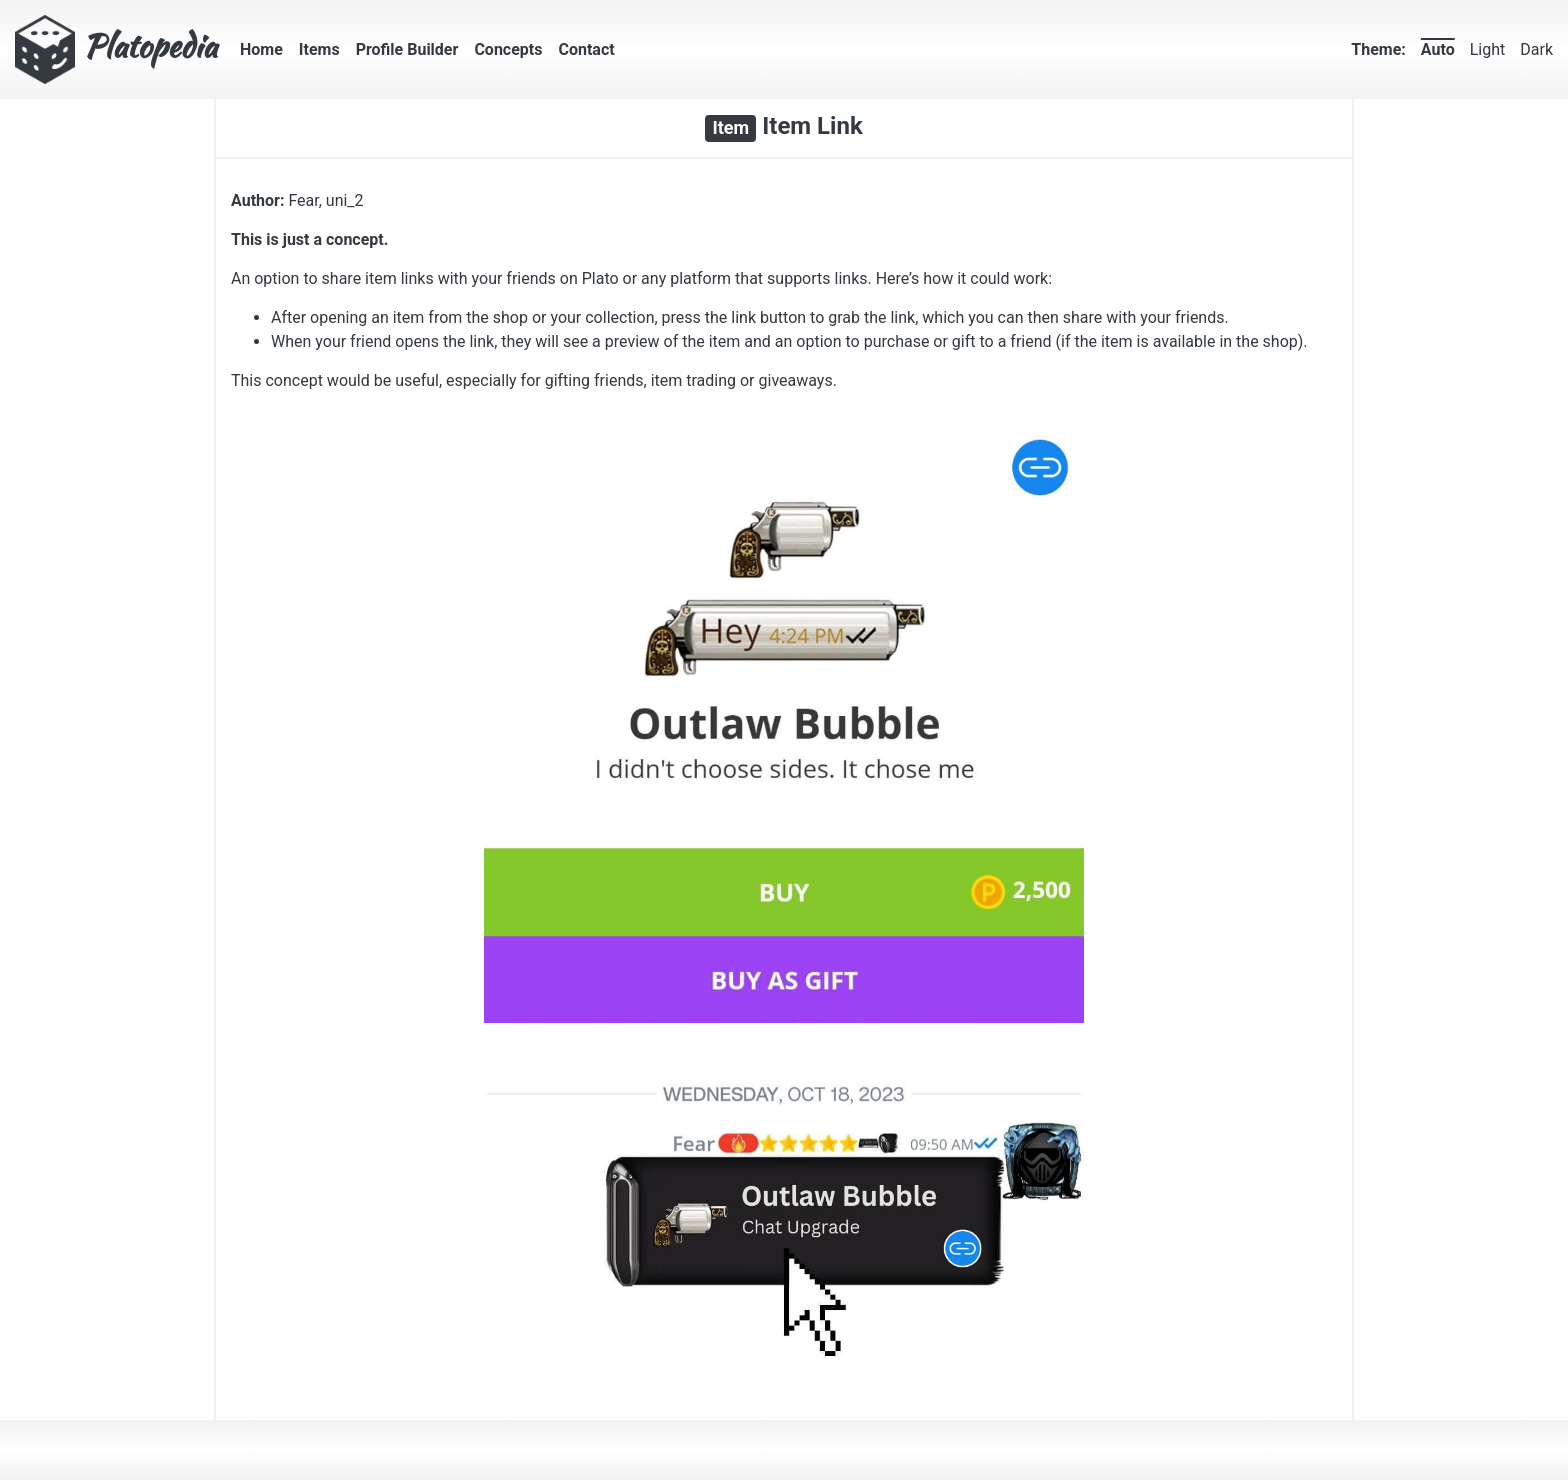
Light (1488, 49)
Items (319, 49)
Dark (1536, 49)
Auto (1438, 49)
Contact (586, 49)
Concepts (508, 49)
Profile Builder (407, 49)
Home (261, 49)
